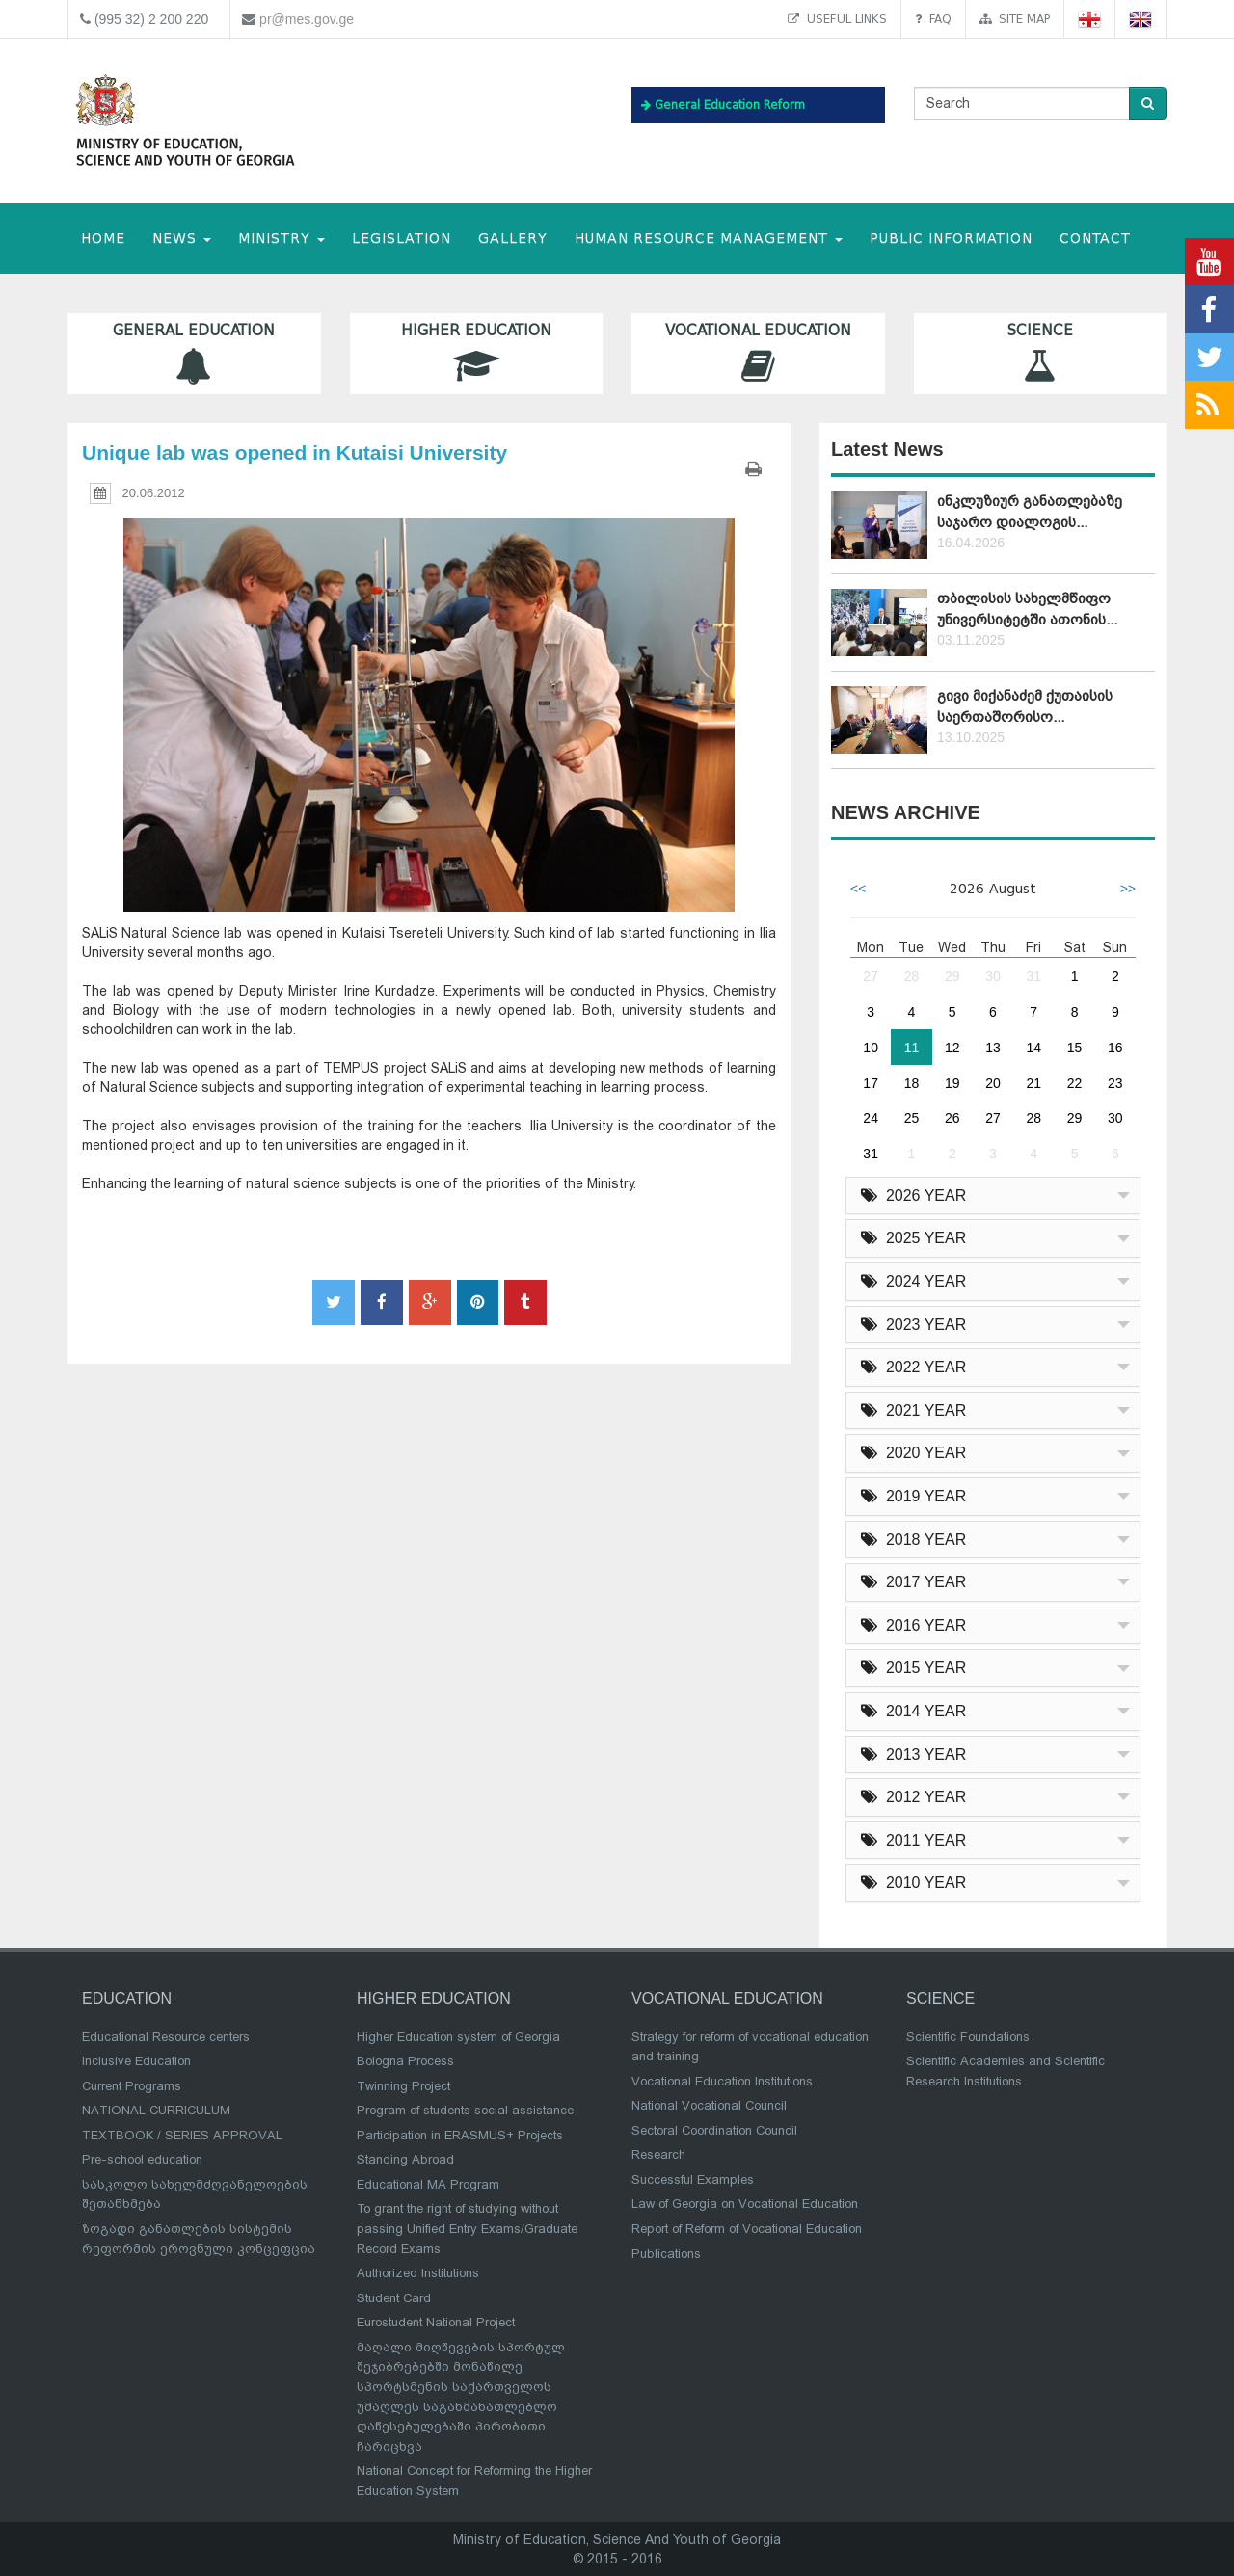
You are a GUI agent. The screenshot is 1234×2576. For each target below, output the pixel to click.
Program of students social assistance (465, 2110)
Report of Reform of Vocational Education (746, 2228)
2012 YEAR (913, 1797)
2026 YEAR (913, 1195)
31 (1033, 976)
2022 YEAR (913, 1367)
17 (870, 1083)
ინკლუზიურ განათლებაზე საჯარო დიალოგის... (1029, 511)
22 (1075, 1083)
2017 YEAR (913, 1582)
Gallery (513, 238)
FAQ (933, 19)
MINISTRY (281, 238)
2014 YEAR (913, 1711)
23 (1115, 1083)
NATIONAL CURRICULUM (156, 2110)
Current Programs (131, 2086)
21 (1033, 1083)
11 (912, 1047)
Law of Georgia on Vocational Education (744, 2203)
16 (1115, 1047)
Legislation (401, 238)
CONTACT (1095, 238)
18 (912, 1083)
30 (993, 976)
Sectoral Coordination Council (714, 2130)
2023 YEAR (913, 1324)
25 (912, 1118)
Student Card (394, 2298)
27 (870, 976)
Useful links (837, 19)
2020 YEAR (913, 1453)
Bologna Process (405, 2061)
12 (952, 1047)
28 (912, 976)
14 (1033, 1047)
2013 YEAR (913, 1754)
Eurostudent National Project (436, 2322)
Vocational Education (758, 353)
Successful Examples (692, 2179)
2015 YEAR (913, 1668)
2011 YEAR (913, 1840)
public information (951, 238)
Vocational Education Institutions (722, 2081)
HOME (103, 238)
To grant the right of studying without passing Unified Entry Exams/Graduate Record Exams (467, 2228)
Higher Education (477, 353)
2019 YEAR (913, 1496)
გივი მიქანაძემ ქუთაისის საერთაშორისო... (1025, 706)
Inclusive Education (136, 2061)
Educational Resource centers (166, 2037)
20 (993, 1083)
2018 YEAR (913, 1539)
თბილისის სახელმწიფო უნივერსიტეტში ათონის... (1027, 608)
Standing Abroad (405, 2159)
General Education (194, 353)
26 (952, 1118)
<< (858, 888)
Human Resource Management (709, 238)
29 (952, 976)
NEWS (181, 238)
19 (952, 1083)
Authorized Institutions (418, 2273)
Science (1041, 353)
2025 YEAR (913, 1238)
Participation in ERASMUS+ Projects (460, 2135)
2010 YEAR (913, 1882)
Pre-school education (142, 2159)
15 (1075, 1047)
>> (1128, 888)
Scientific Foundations (968, 2037)
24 (870, 1118)
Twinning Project (403, 2086)
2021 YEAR (913, 1410)
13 (993, 1047)
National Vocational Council (709, 2105)
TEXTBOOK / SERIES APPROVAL (182, 2135)
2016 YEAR (913, 1625)
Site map (1014, 19)
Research (658, 2154)
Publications (666, 2253)
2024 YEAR (913, 1281)
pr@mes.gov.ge (306, 19)
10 (870, 1047)
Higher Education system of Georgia (458, 2037)
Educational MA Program (428, 2184)
